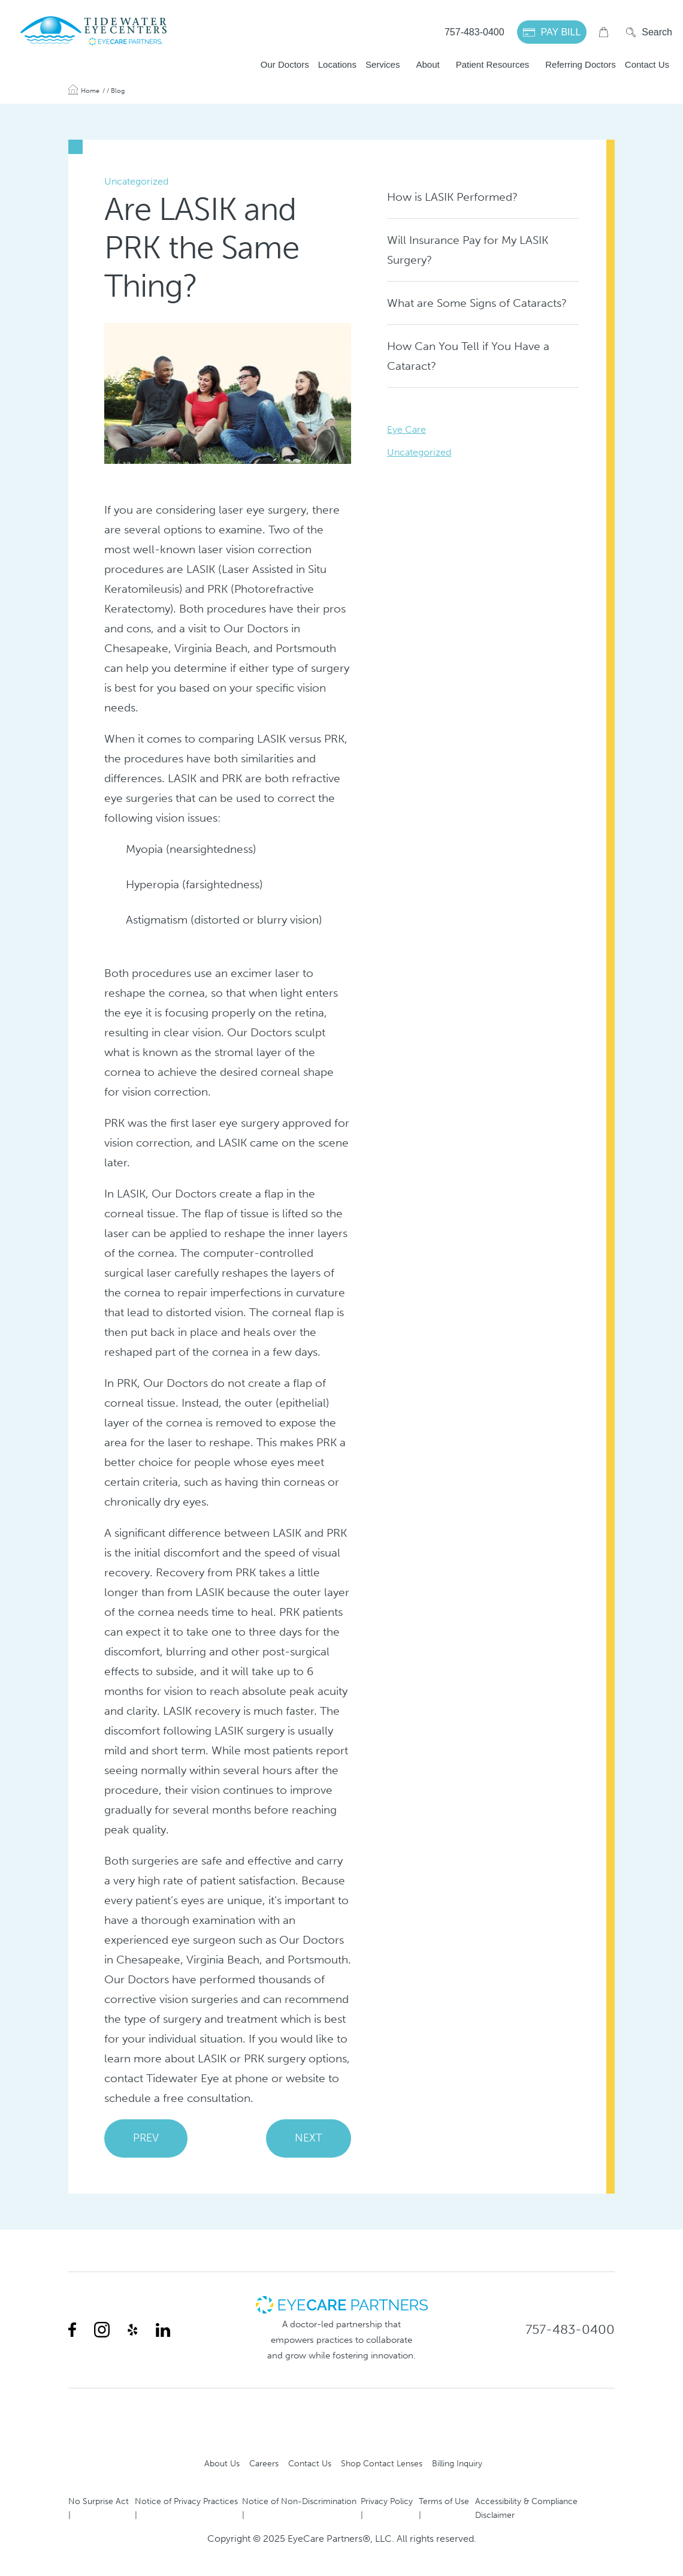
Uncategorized (419, 452)
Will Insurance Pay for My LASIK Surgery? (467, 250)
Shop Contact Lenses (381, 2463)
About (427, 64)
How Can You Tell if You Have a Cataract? (468, 356)
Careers (264, 2463)
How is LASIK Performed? (452, 197)
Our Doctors (285, 64)
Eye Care (406, 429)
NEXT (308, 2137)
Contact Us (647, 64)
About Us (222, 2463)
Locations (337, 64)
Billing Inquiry (457, 2463)
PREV (146, 2137)
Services (382, 64)
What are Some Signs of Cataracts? (477, 303)
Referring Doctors (580, 64)
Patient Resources (493, 64)
